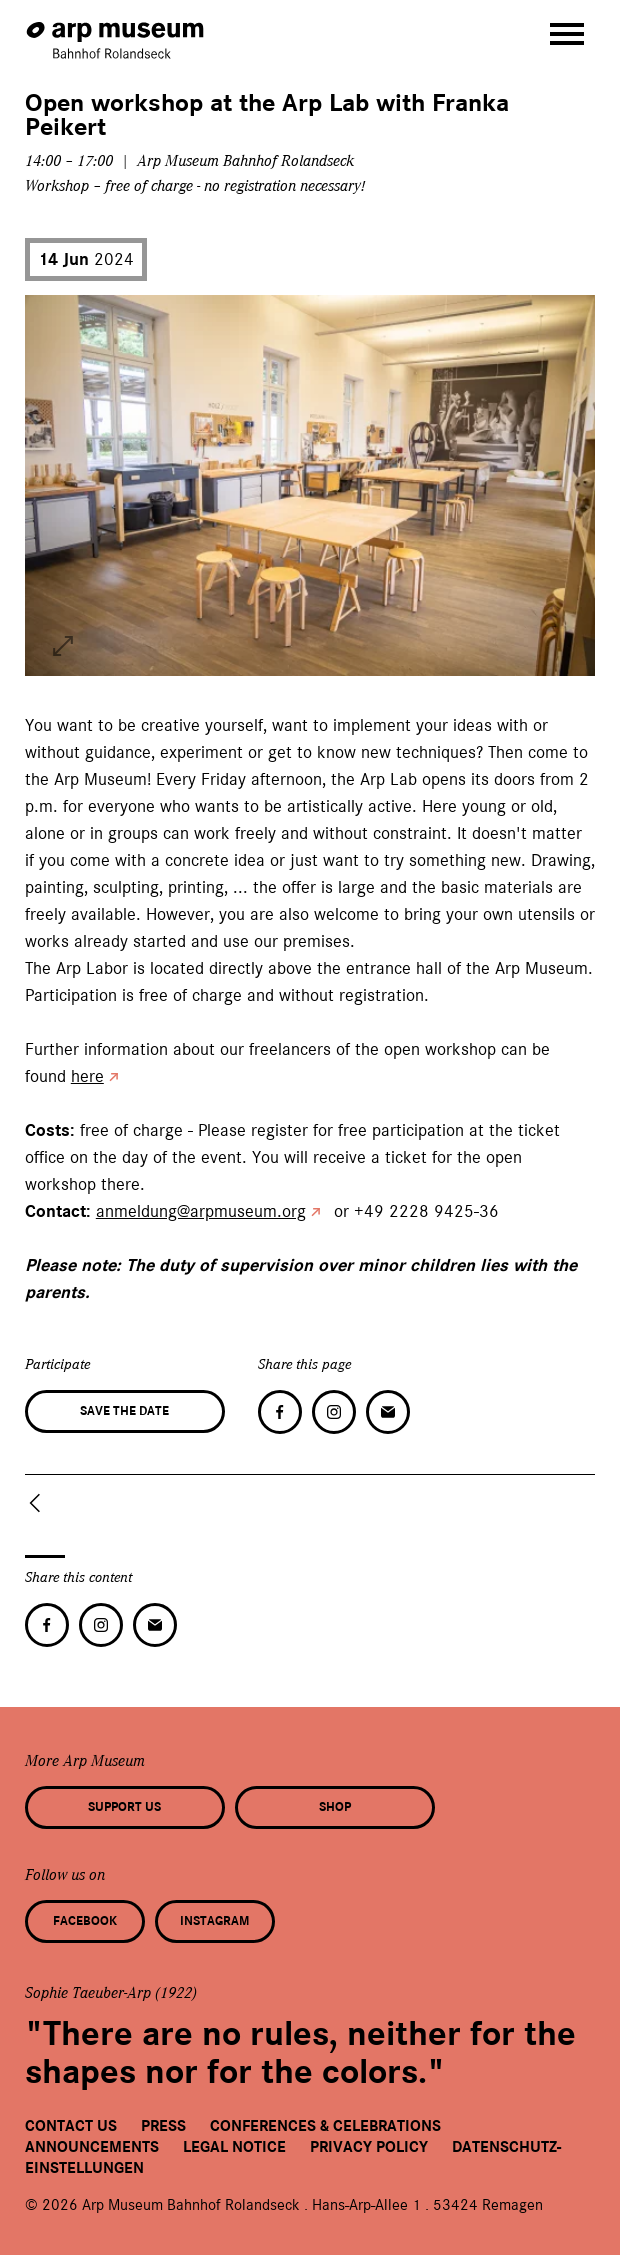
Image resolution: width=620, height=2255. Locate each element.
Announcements (92, 2147)
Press (163, 2126)
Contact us (71, 2126)
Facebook (85, 1921)
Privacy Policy (369, 2147)
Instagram (214, 1921)
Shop (335, 1807)
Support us (124, 1807)
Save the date (124, 1411)
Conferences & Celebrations (325, 2126)
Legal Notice (234, 2147)
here (87, 1076)
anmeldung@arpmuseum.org (201, 1211)
